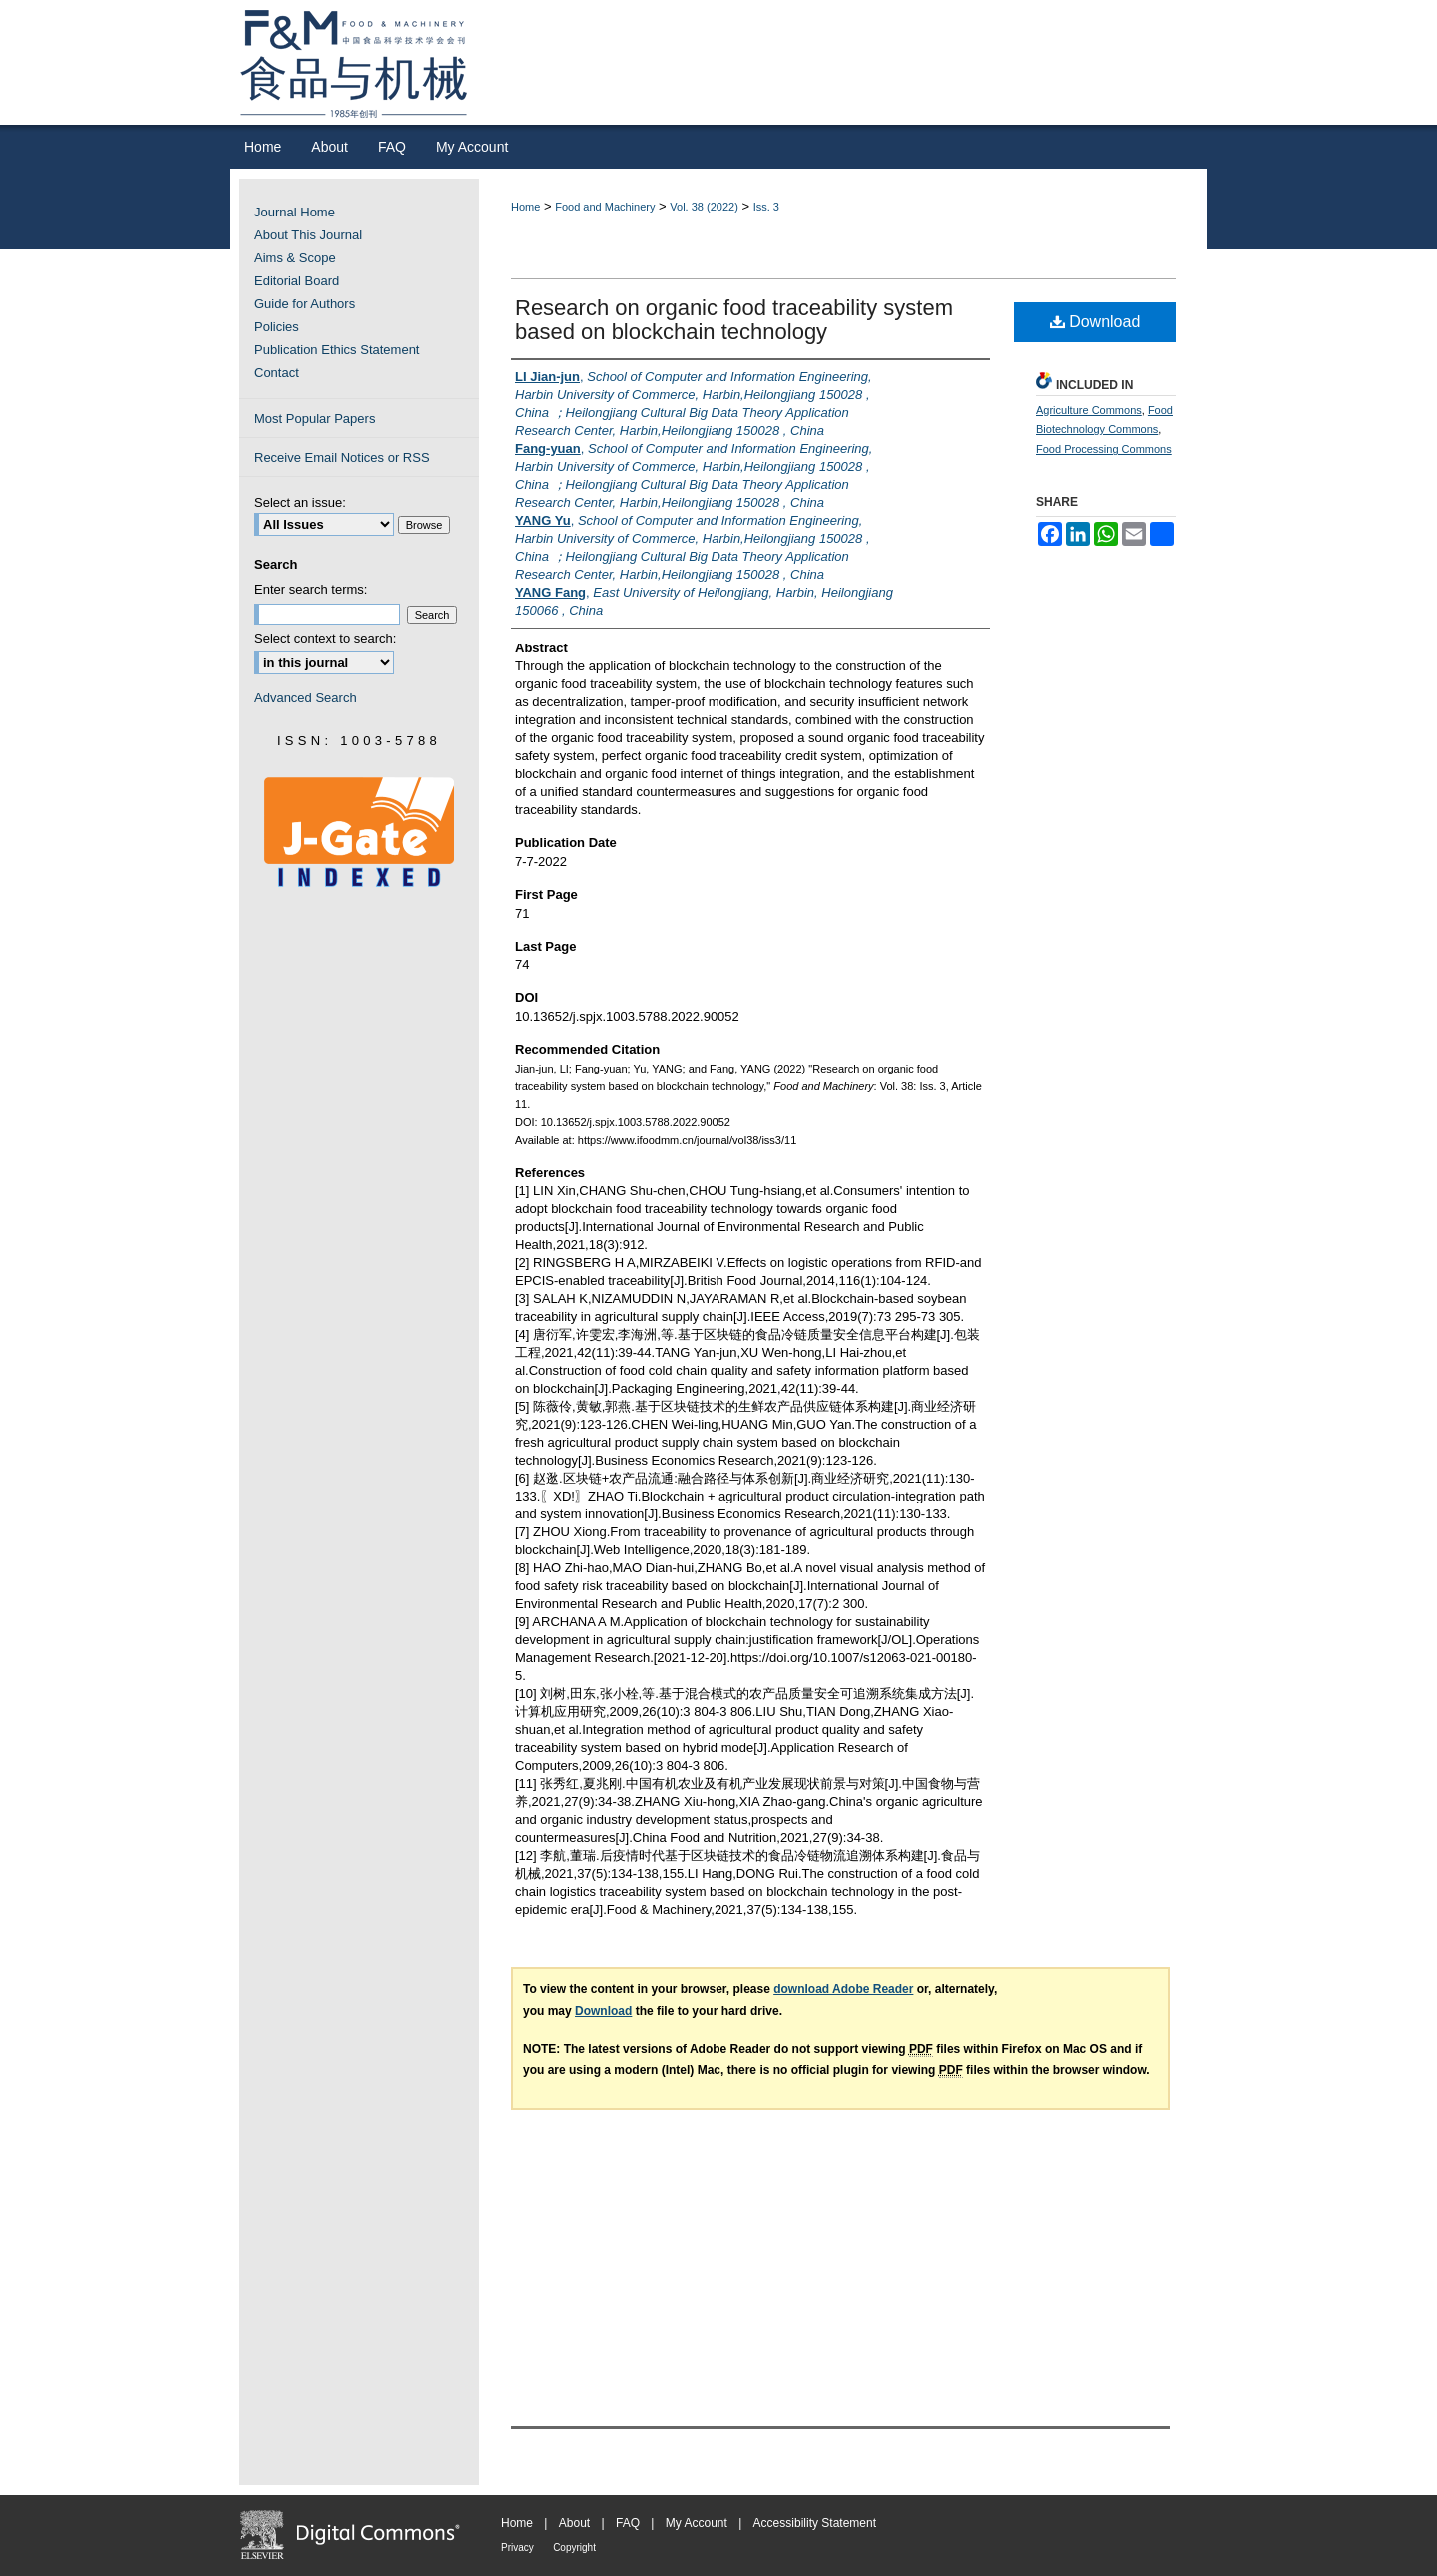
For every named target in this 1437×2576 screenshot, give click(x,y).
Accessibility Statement (814, 2523)
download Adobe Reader (843, 1989)
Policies (276, 326)
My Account (696, 2523)
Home (525, 207)
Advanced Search (305, 697)
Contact (276, 372)
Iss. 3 (766, 207)
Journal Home (294, 212)
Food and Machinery (605, 207)
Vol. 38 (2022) (704, 207)
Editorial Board (296, 280)
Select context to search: (325, 638)
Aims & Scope (295, 257)
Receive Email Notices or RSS (342, 457)
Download (1095, 321)
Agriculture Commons (1089, 410)
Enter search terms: (310, 589)
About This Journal (308, 234)
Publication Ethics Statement (336, 349)
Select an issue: (300, 502)
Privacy (517, 2547)
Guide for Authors (304, 303)
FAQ (628, 2523)
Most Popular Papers (314, 418)
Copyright (574, 2547)
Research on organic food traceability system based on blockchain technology (734, 319)
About (574, 2523)
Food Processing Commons (1104, 449)
